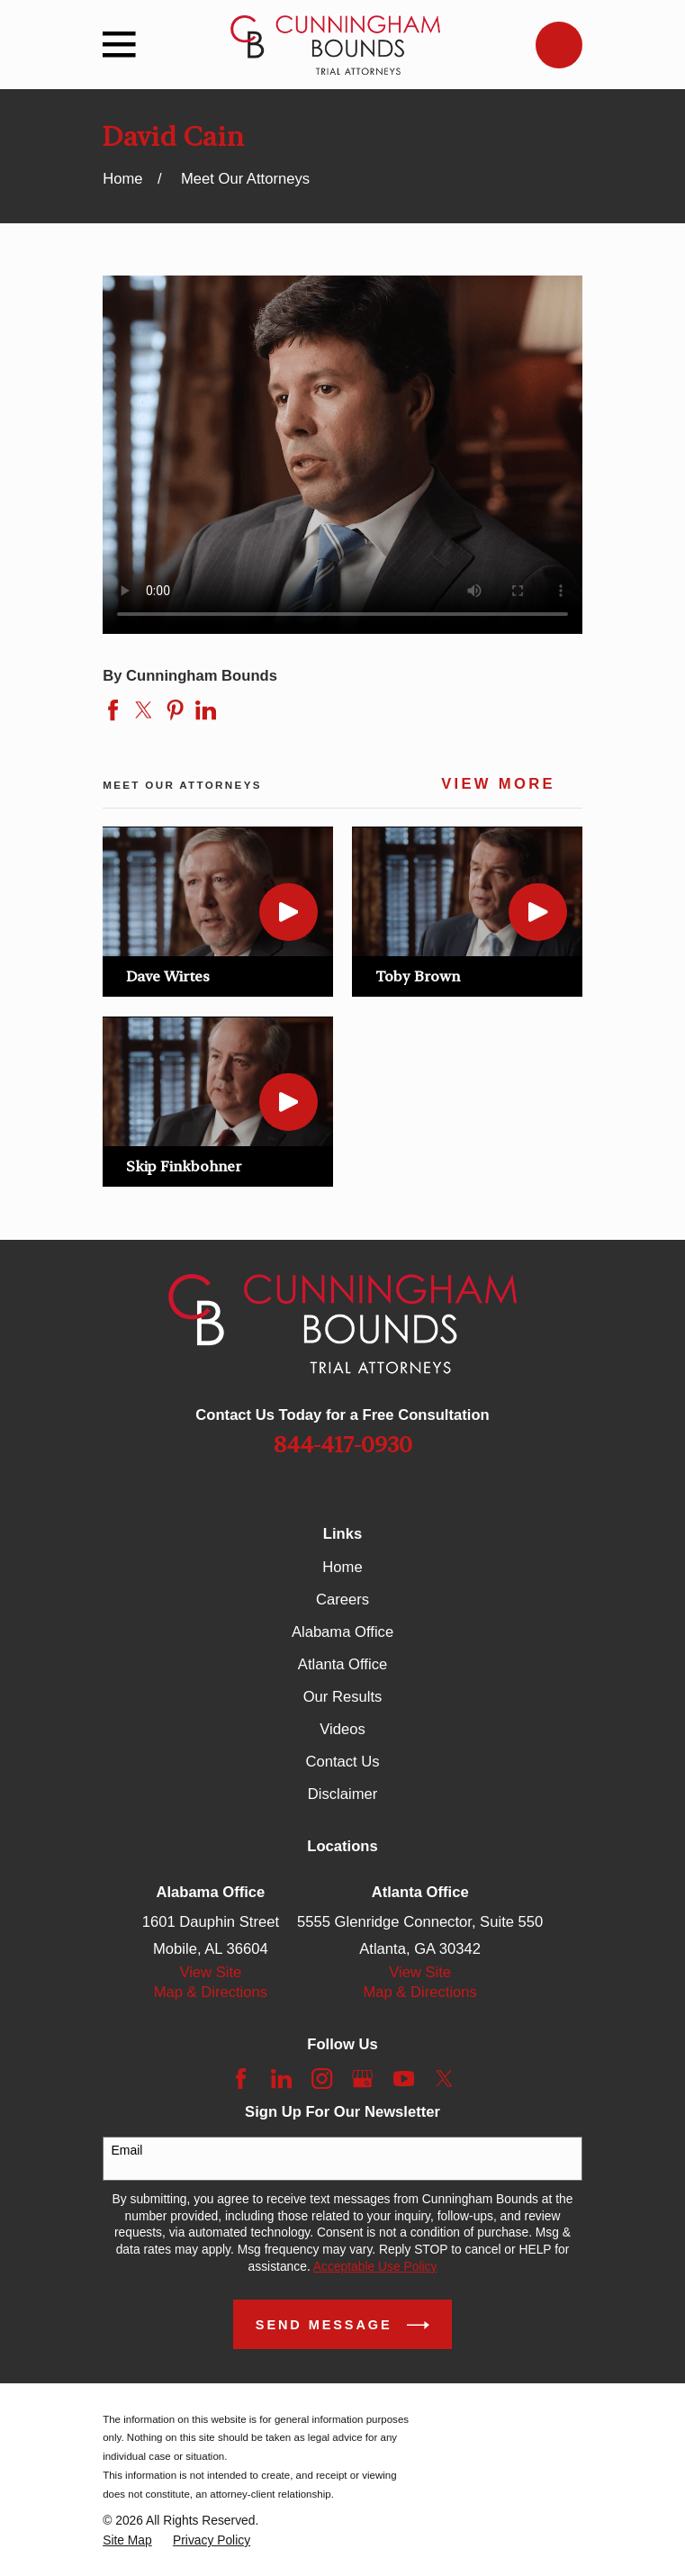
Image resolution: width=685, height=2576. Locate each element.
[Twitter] (444, 2078)
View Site (210, 1972)
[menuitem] (127, 2540)
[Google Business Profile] (362, 2078)
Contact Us (342, 1761)
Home (342, 1567)
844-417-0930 (343, 1444)
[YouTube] (403, 2078)
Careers (342, 1599)
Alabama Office (342, 1632)
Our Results (343, 1696)
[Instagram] (321, 2078)
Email (126, 2150)
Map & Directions (210, 1992)
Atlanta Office (342, 1664)
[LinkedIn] (281, 2078)
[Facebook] (240, 2078)
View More (498, 784)
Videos (342, 1729)
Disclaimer (343, 1794)
